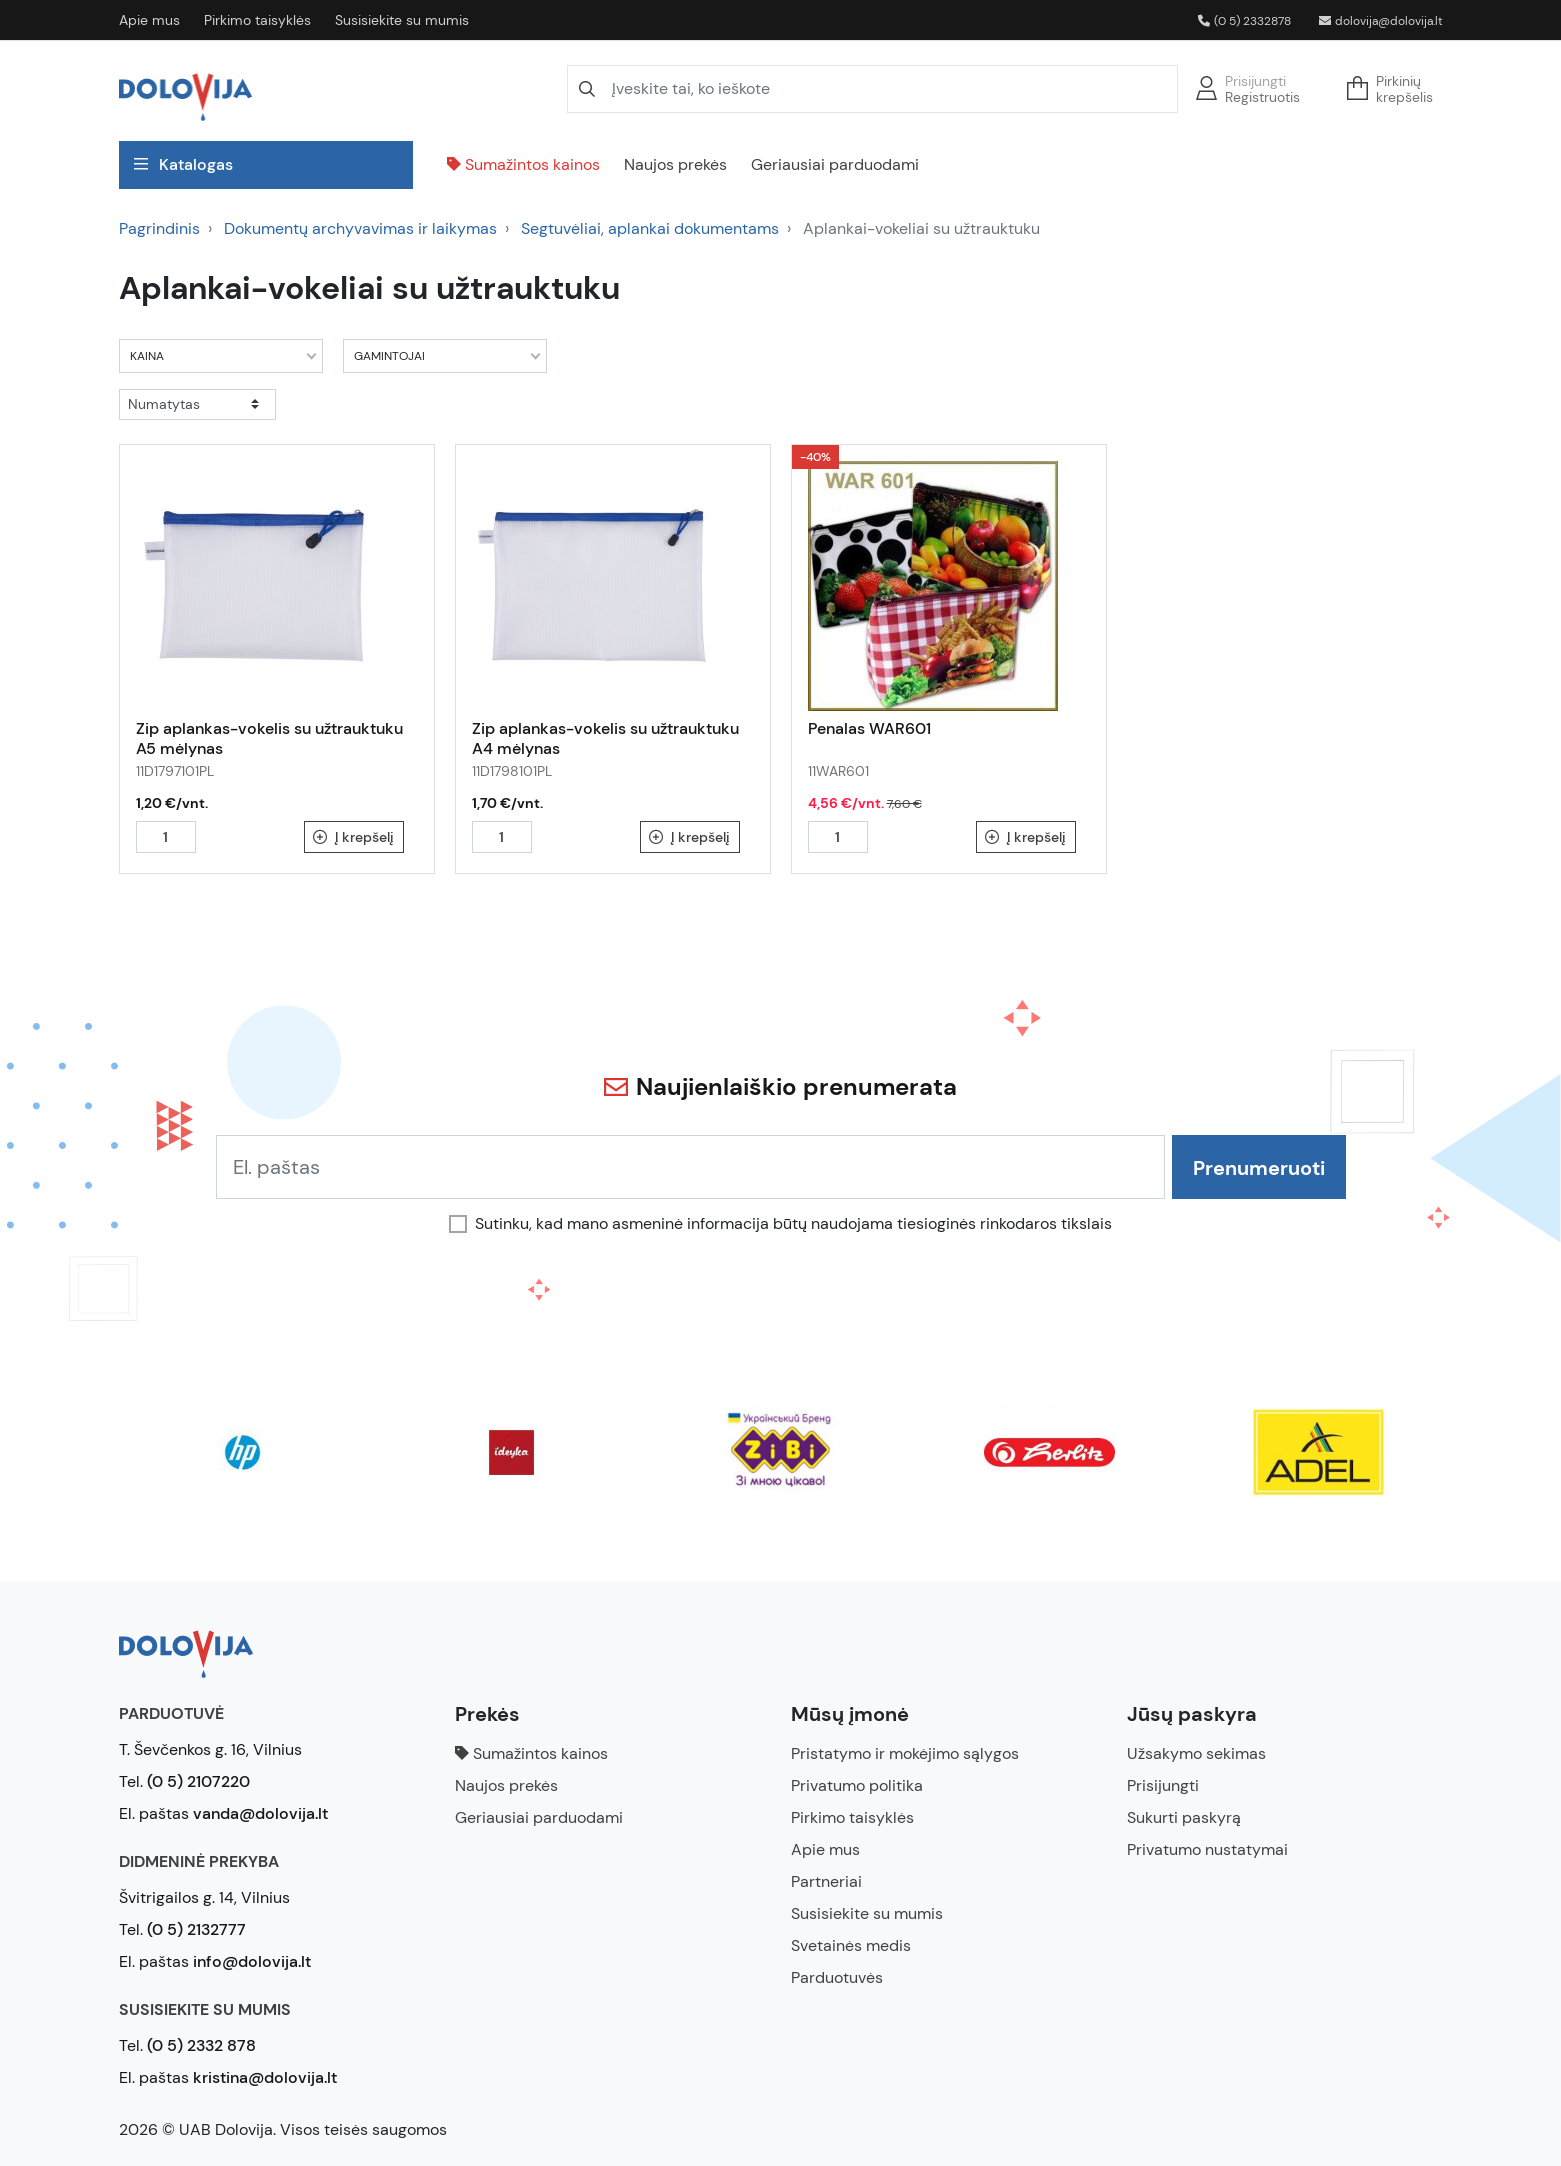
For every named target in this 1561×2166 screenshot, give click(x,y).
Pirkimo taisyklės (257, 20)
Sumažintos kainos (523, 164)
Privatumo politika (857, 1785)
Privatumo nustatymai (1207, 1849)
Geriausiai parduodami (835, 164)
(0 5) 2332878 (1244, 21)
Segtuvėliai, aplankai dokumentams (650, 228)
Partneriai (826, 1881)
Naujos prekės (675, 164)
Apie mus (149, 20)
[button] (1396, 89)
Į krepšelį (353, 837)
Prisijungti (1255, 81)
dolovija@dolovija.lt (1381, 21)
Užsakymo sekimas (1196, 1753)
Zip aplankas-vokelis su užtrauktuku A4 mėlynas (605, 738)
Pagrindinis (159, 228)
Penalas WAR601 (869, 728)
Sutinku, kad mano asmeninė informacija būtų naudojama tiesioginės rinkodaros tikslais (793, 1224)
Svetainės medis (851, 1945)
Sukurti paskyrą (1184, 1817)
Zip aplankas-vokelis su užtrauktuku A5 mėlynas (269, 738)
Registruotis (1262, 97)
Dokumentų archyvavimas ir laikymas (360, 228)
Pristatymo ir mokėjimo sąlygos (905, 1753)
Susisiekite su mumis (402, 20)
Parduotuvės (837, 1977)
